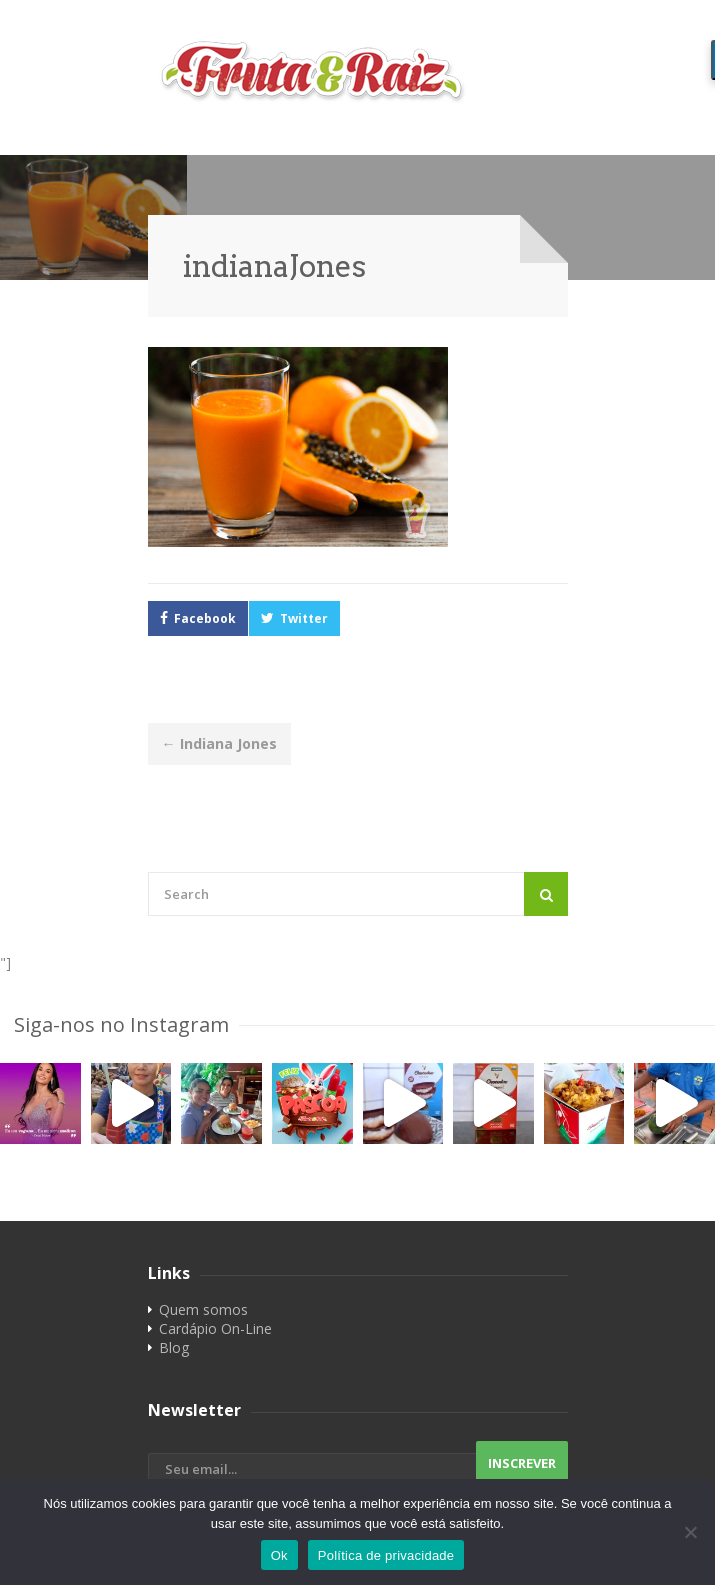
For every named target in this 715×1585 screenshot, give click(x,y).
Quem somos (203, 1309)
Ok (279, 1555)
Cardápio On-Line (215, 1328)
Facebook (205, 618)
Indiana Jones (219, 743)
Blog (174, 1347)
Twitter (304, 618)
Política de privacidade (386, 1555)
